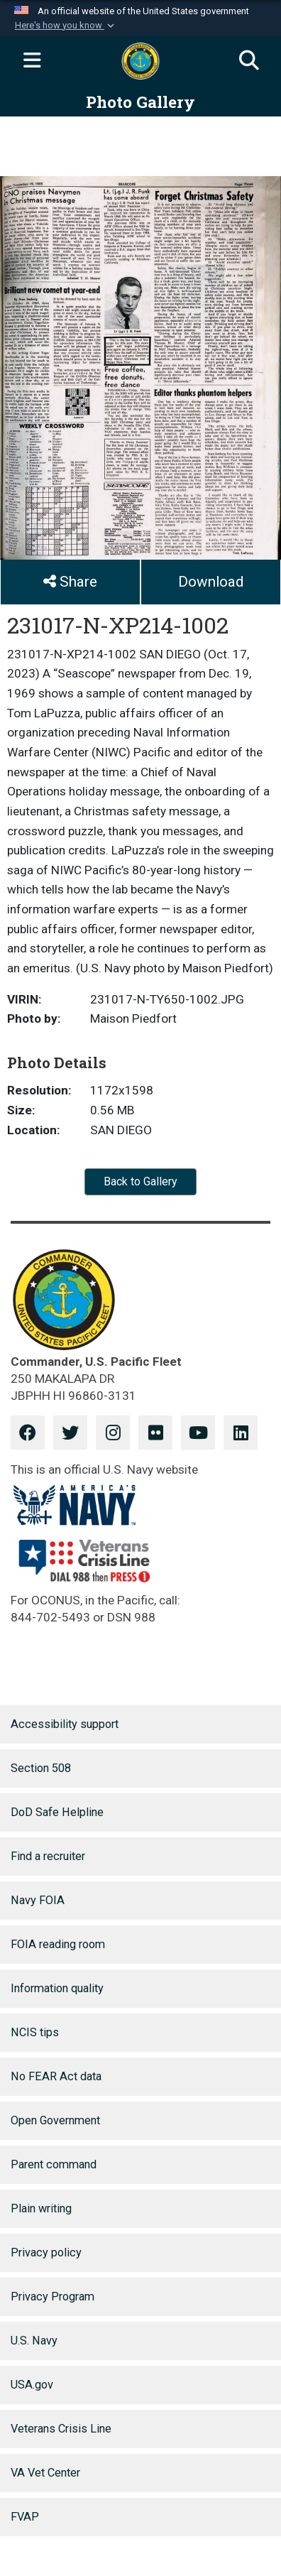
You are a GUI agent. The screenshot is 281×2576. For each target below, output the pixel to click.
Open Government (55, 2120)
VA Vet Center (45, 2472)
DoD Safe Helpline (57, 1812)
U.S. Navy (34, 2340)
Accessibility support (65, 1724)
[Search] (249, 61)
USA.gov (32, 2384)
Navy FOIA (38, 1900)
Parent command (54, 2164)
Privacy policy (46, 2252)
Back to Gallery (140, 1181)
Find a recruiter (48, 1856)
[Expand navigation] (32, 61)
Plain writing (41, 2208)
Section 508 (41, 1768)
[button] (65, 25)
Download (210, 581)
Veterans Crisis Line (61, 2428)
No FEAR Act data (56, 2076)
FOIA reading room (58, 1944)
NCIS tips (35, 2032)
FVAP (25, 2516)
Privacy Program (52, 2296)
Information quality (57, 1988)
